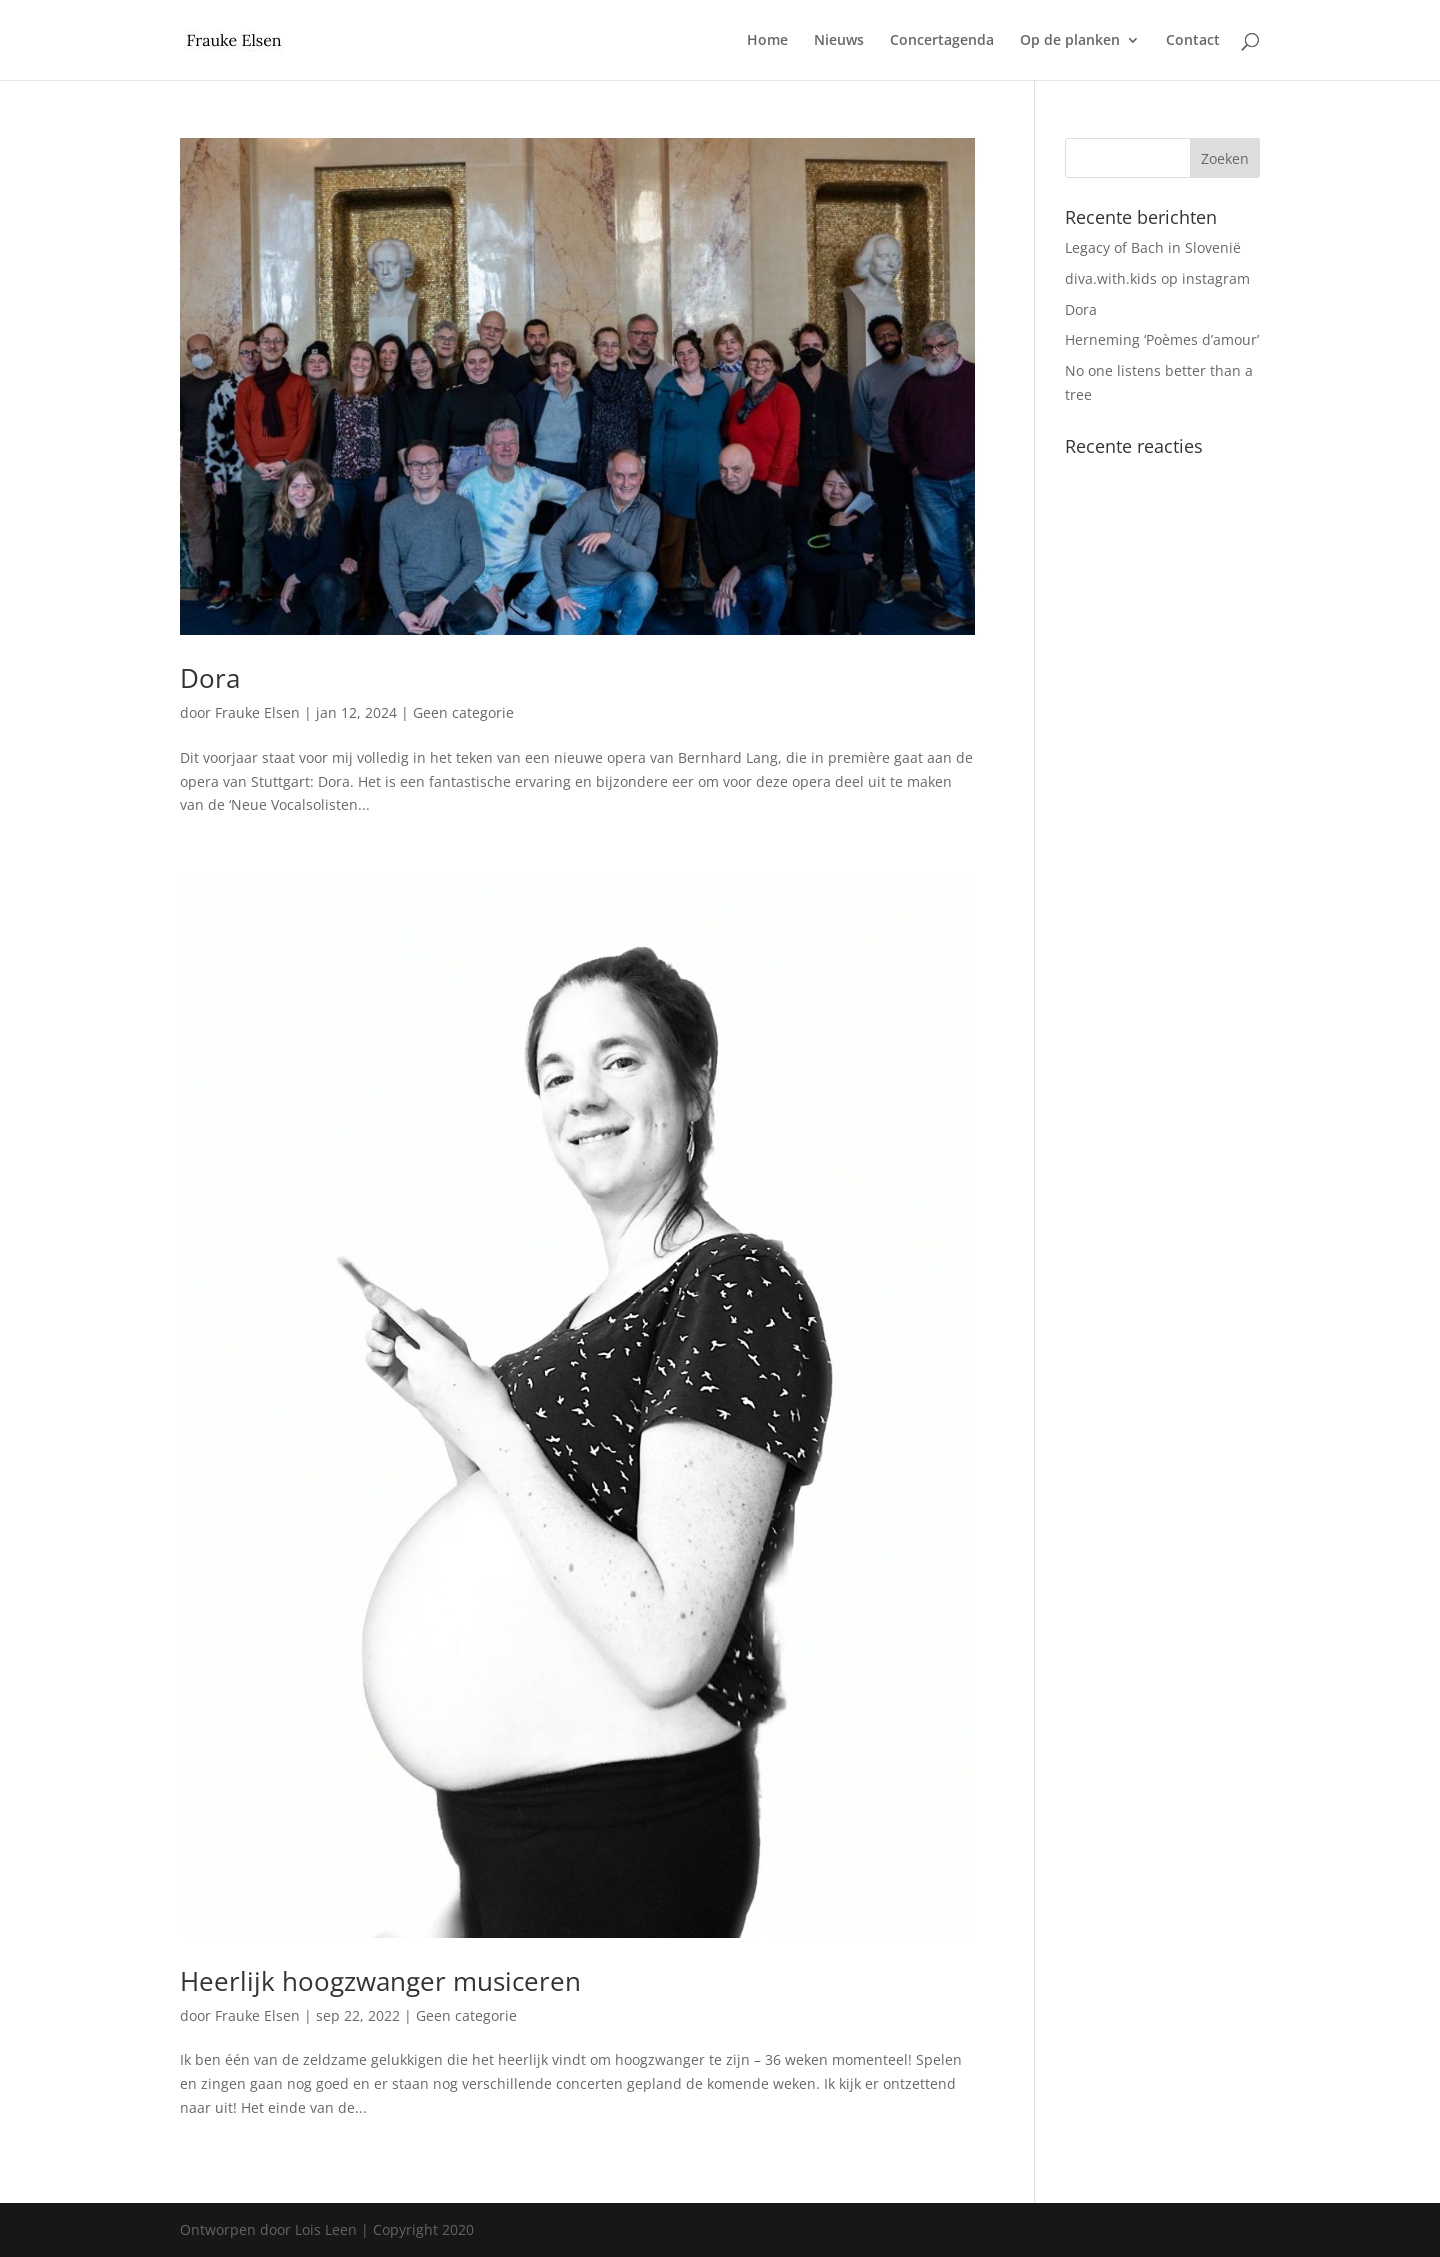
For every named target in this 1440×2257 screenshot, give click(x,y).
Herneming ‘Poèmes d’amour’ (1162, 339)
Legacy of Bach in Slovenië (1153, 247)
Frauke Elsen (257, 712)
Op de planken (1070, 41)
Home (767, 41)
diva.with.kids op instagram (1157, 278)
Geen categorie (463, 712)
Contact (1193, 41)
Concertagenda (942, 41)
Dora (210, 678)
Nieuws (839, 41)
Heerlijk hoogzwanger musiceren (380, 1981)
